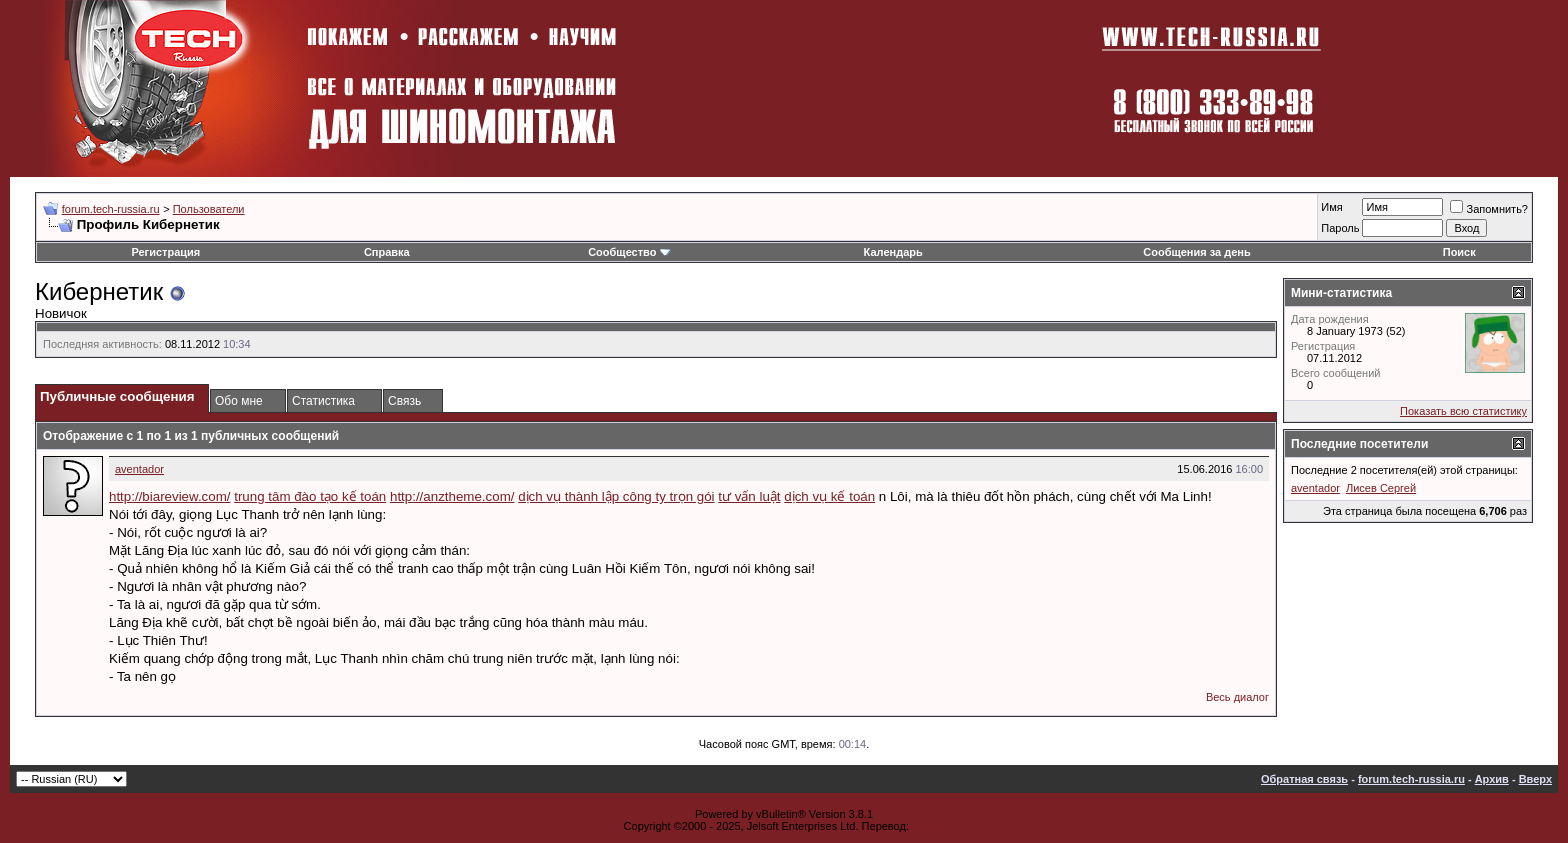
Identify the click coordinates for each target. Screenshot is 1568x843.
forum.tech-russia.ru (111, 209)
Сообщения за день (1196, 252)
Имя (1331, 207)
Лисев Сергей (1381, 488)
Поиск (1459, 252)
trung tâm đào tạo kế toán (310, 496)
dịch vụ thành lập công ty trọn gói (616, 496)
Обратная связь (1304, 779)
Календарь (893, 252)
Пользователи (209, 209)
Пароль (1340, 228)
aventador (139, 469)
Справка (387, 252)
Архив (1492, 779)
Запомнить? (1489, 209)
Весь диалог (1237, 697)
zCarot (928, 826)
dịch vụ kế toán (829, 496)
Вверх (1535, 779)
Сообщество (629, 252)
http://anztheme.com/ (452, 496)
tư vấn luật (749, 496)
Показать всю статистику (1463, 411)
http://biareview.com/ (170, 496)
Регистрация (165, 252)
